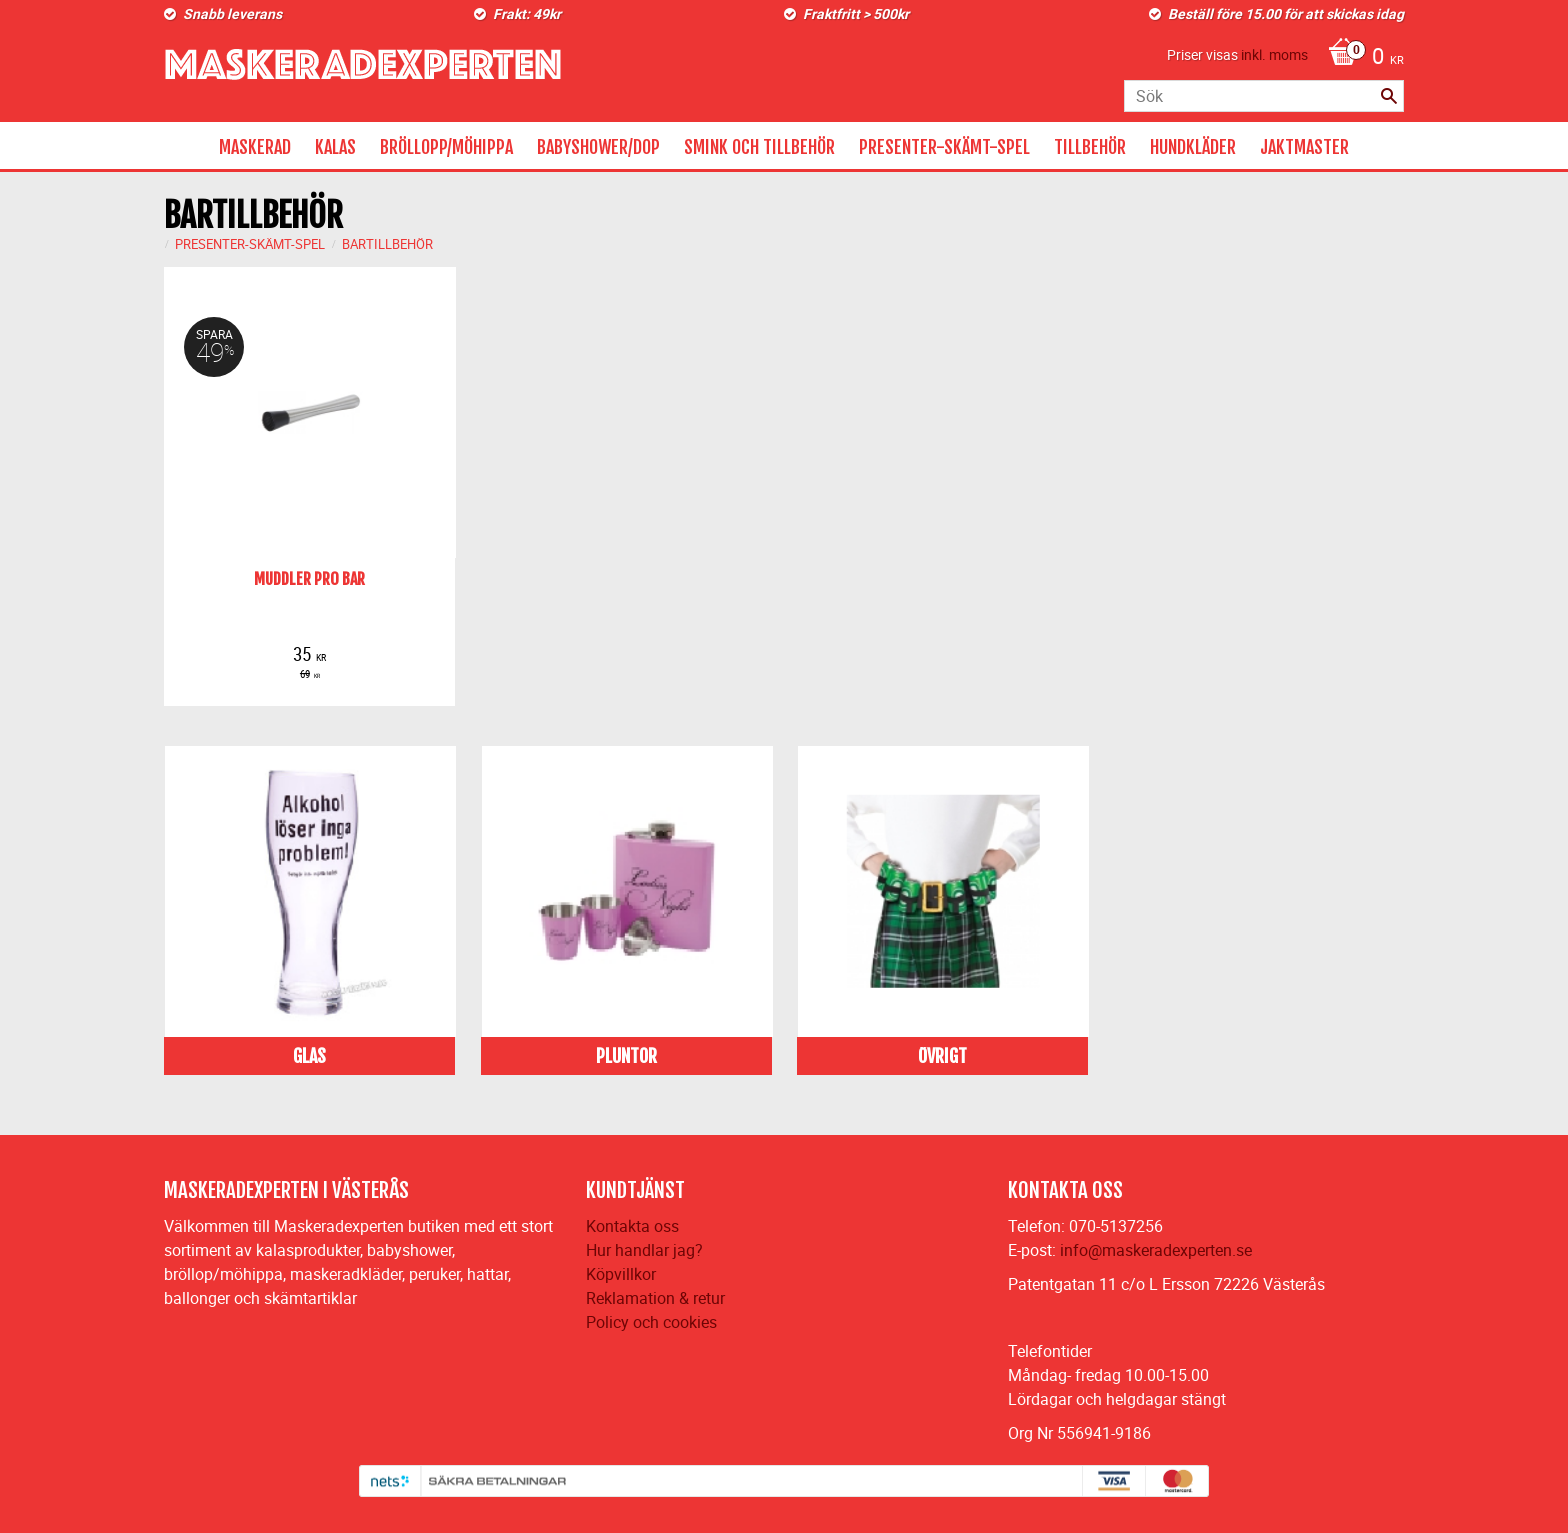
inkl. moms (1274, 54)
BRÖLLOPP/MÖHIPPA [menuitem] (446, 147)
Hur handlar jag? (644, 1250)
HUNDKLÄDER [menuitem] (1193, 147)
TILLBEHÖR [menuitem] (1090, 147)
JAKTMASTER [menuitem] (1304, 147)
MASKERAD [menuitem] (255, 147)
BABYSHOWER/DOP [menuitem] (598, 147)
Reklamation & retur (655, 1298)
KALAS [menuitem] (335, 147)
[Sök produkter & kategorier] (1264, 96)
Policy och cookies (651, 1322)
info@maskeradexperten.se (1156, 1250)
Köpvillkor (621, 1274)
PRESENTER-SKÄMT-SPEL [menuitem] (944, 147)
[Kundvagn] (1361, 58)
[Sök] (1389, 96)
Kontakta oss (632, 1226)
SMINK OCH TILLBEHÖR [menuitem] (759, 147)
